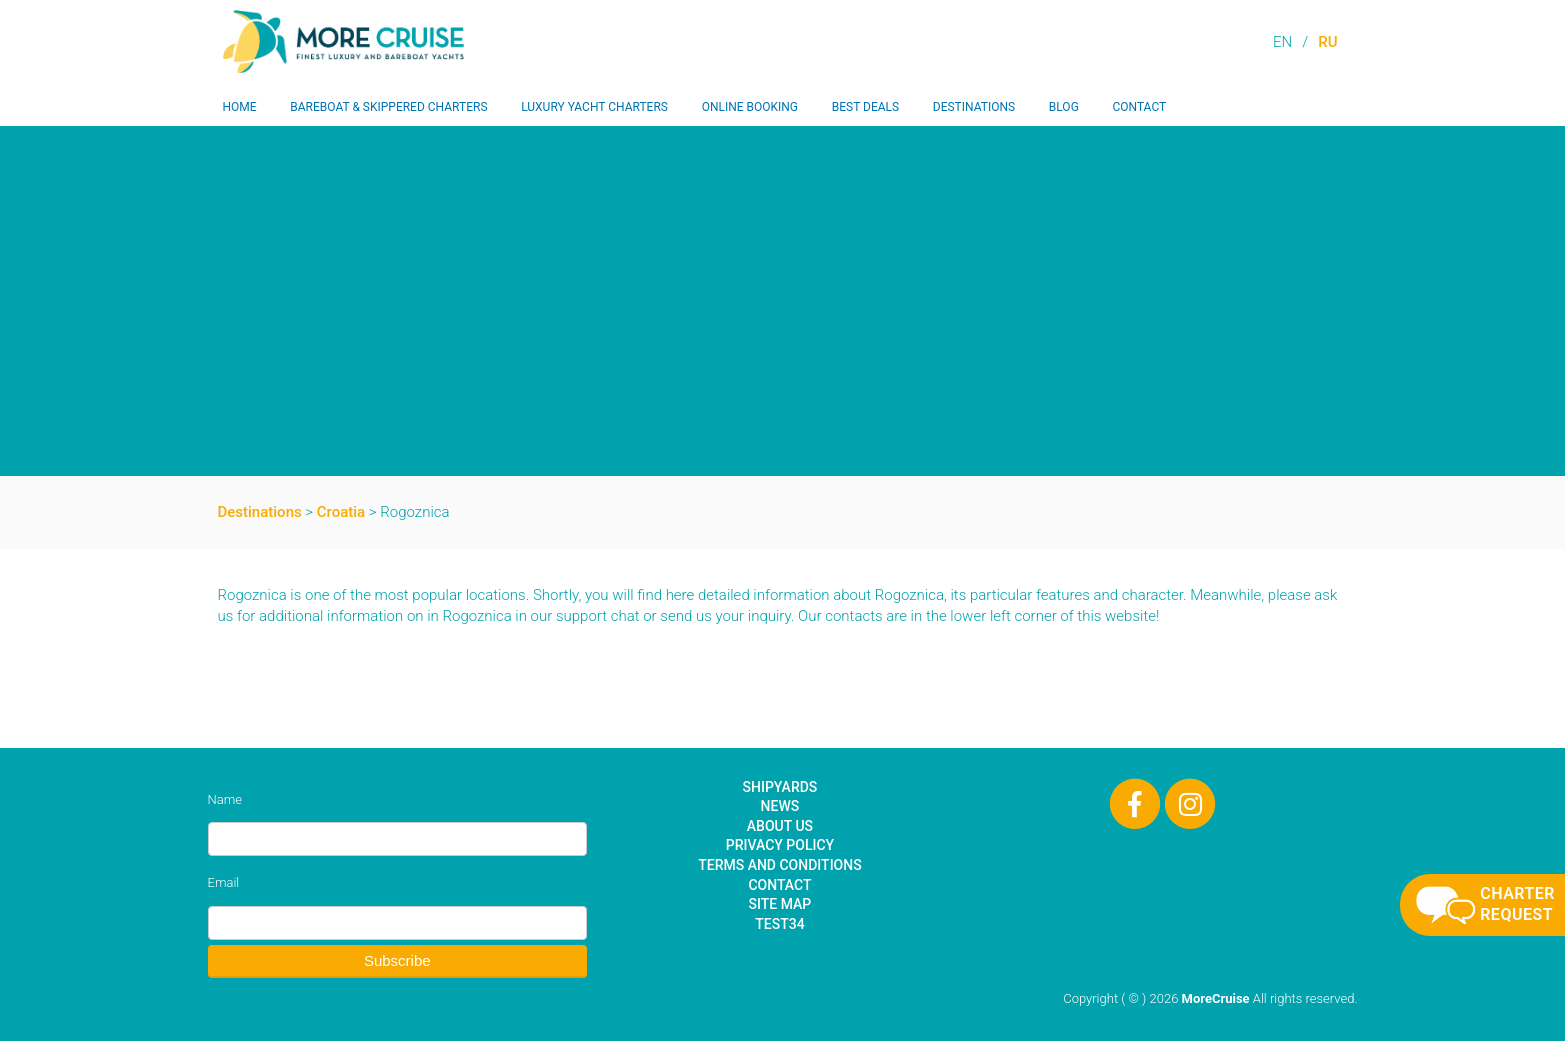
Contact (1139, 107)
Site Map (780, 904)
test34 (779, 924)
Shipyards (780, 787)
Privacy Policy (780, 845)
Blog (1064, 107)
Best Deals (865, 107)
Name (225, 799)
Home (240, 107)
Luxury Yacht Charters (594, 107)
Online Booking (750, 107)
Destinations (974, 107)
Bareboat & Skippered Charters (388, 107)
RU (1327, 42)
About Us (780, 826)
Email (224, 882)
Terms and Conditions (779, 865)
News (780, 806)
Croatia (341, 512)
